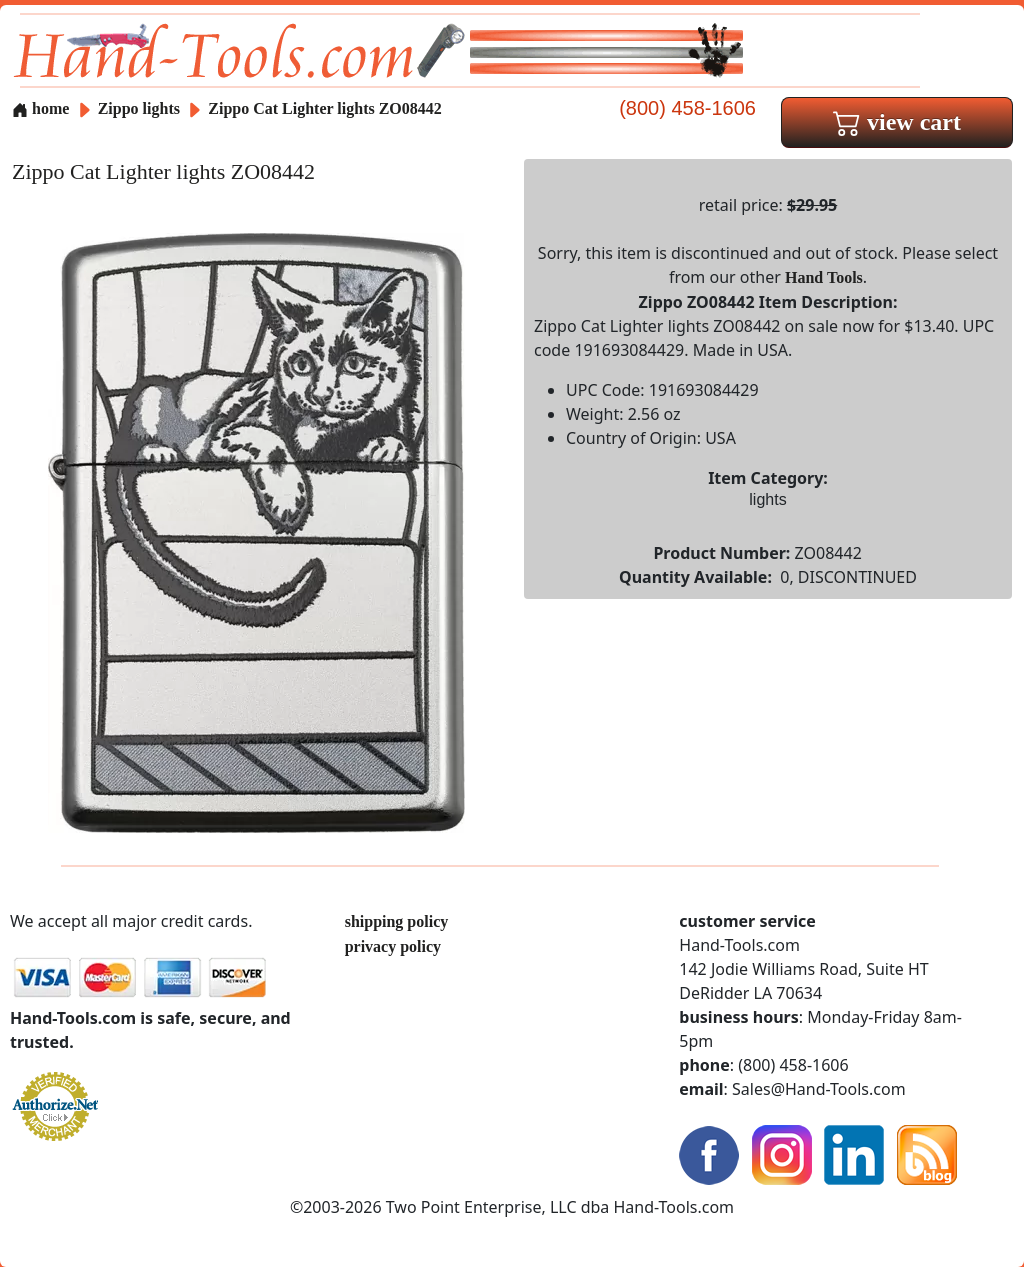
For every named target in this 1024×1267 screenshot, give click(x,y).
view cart (897, 122)
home (40, 108)
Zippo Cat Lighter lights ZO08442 (325, 108)
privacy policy (393, 946)
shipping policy (397, 921)
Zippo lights (139, 108)
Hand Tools (824, 277)
